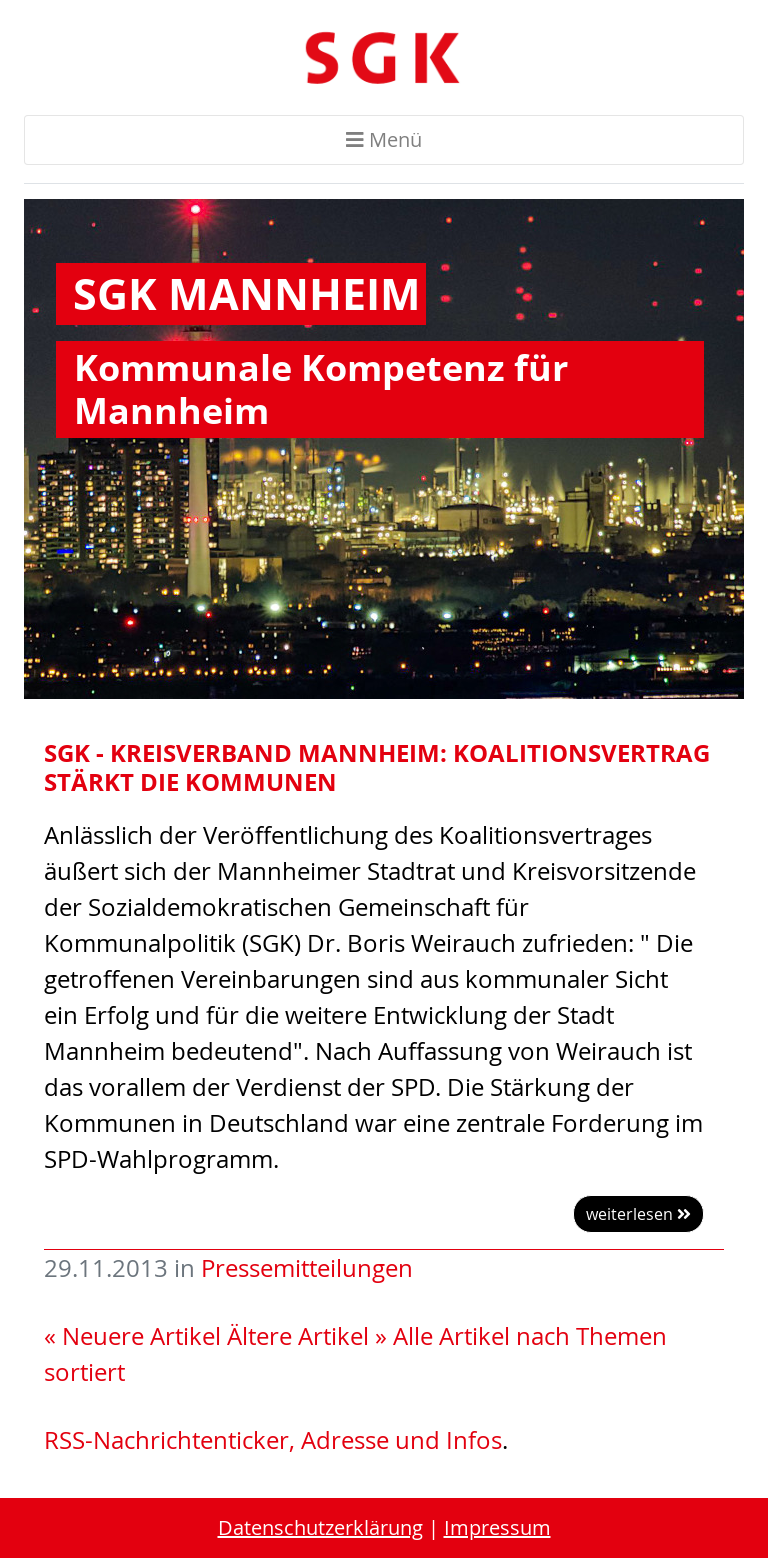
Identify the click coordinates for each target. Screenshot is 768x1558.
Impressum (497, 1527)
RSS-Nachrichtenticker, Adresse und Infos (273, 1440)
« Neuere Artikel (132, 1336)
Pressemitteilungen (307, 1268)
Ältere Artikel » (307, 1336)
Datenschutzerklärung (320, 1527)
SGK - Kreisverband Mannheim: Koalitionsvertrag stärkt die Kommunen (377, 767)
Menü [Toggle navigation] (384, 139)
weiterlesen (638, 1214)
